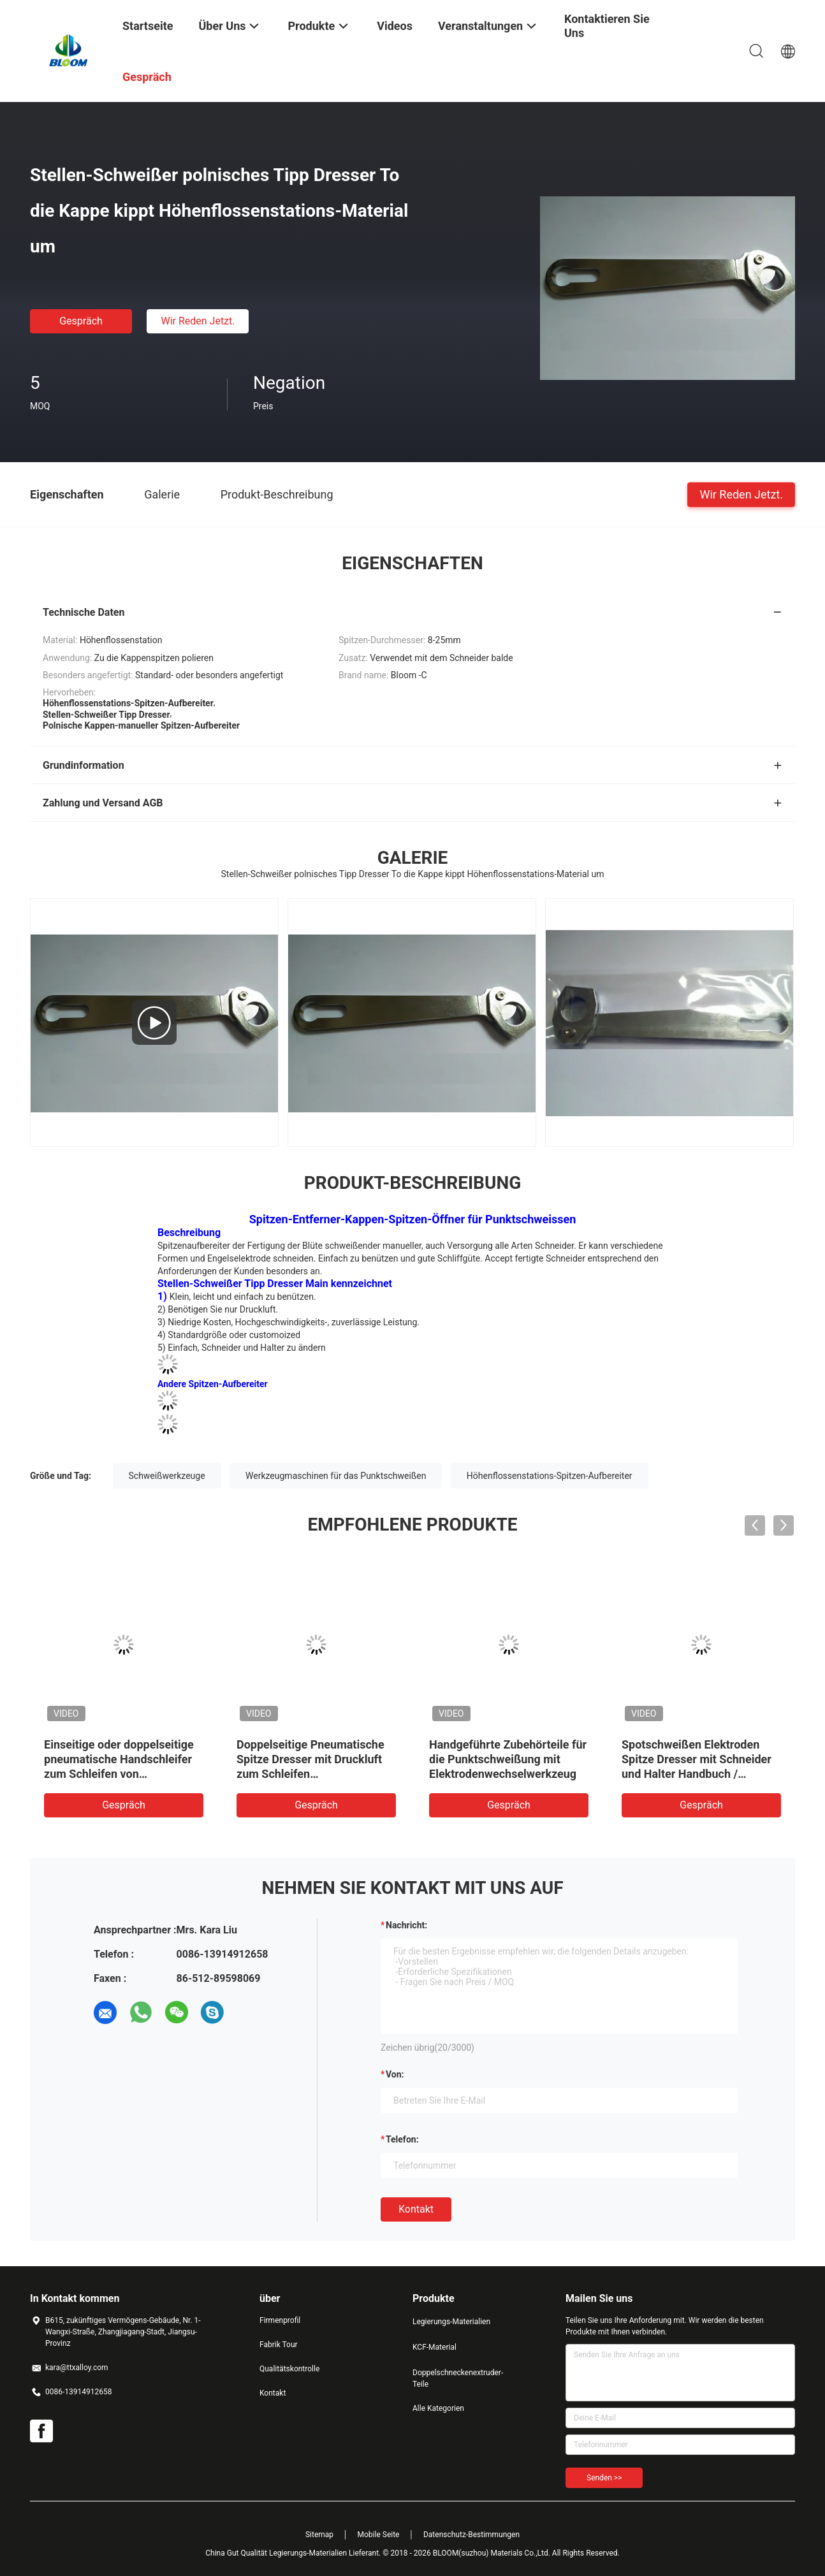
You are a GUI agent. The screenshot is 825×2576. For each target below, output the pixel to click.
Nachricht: (406, 1925)
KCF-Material (434, 2347)
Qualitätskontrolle (289, 2368)
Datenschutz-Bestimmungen (471, 2534)
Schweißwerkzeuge (167, 1476)
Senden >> (604, 2477)
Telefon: (402, 2139)
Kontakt (416, 2209)
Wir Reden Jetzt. (198, 321)
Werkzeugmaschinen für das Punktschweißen (335, 1476)
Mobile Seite (379, 2534)
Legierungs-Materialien (451, 2321)
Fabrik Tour (278, 2344)
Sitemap (319, 2534)
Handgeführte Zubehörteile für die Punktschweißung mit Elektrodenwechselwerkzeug (508, 1759)
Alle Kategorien (438, 2408)
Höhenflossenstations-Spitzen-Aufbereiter (549, 1476)
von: (395, 2074)
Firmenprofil (279, 2320)
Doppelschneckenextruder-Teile (457, 2378)
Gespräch (81, 321)
